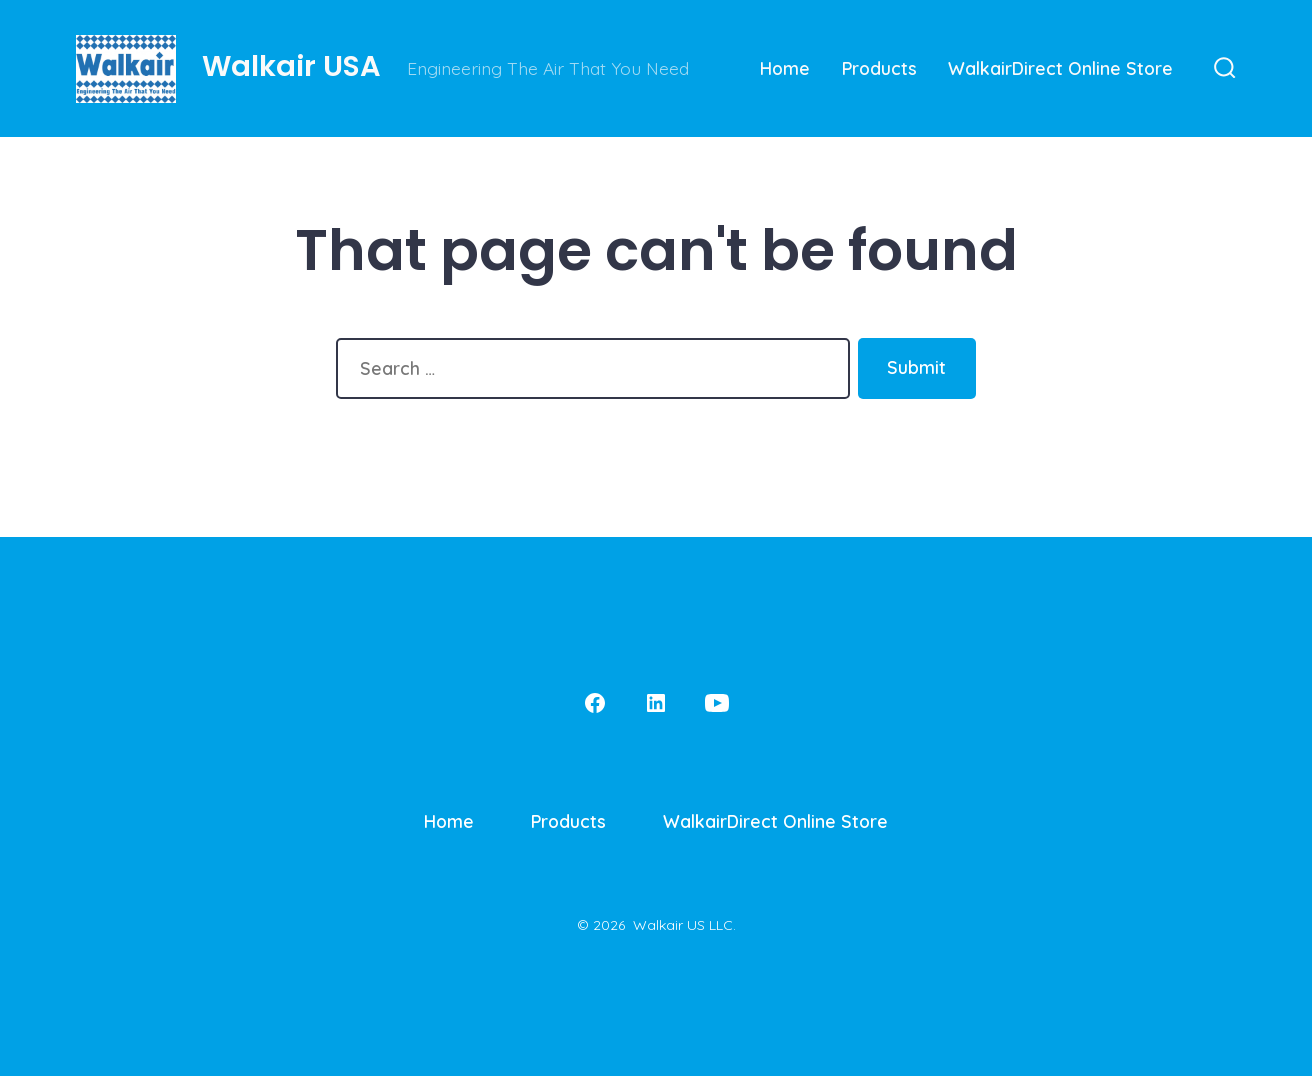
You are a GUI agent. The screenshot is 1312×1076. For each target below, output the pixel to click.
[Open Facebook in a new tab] (595, 703)
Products (879, 68)
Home (785, 68)
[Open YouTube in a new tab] (717, 703)
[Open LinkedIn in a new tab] (656, 703)
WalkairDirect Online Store (1060, 68)
